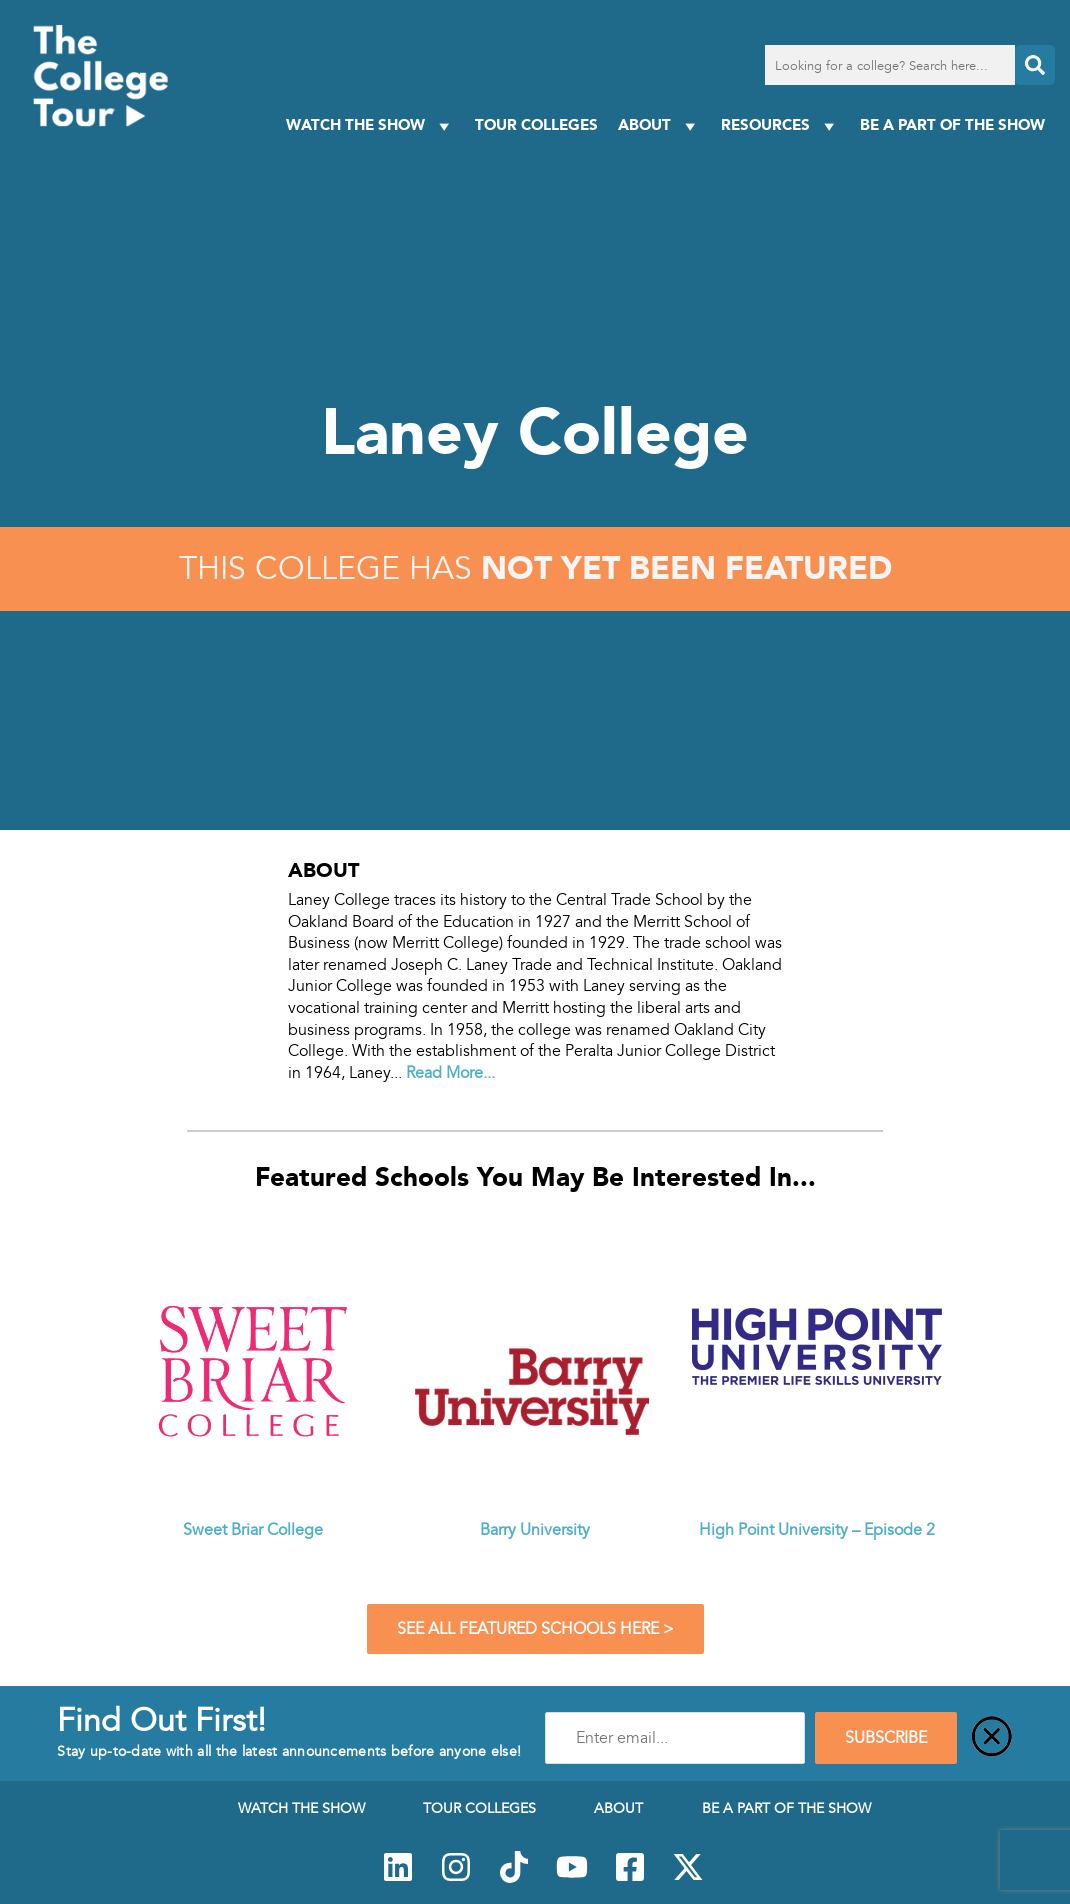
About (659, 125)
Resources (780, 125)
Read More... (450, 1073)
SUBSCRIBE (886, 1738)
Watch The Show (370, 125)
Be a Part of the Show (952, 124)
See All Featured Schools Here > (535, 1629)
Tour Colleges (536, 124)
